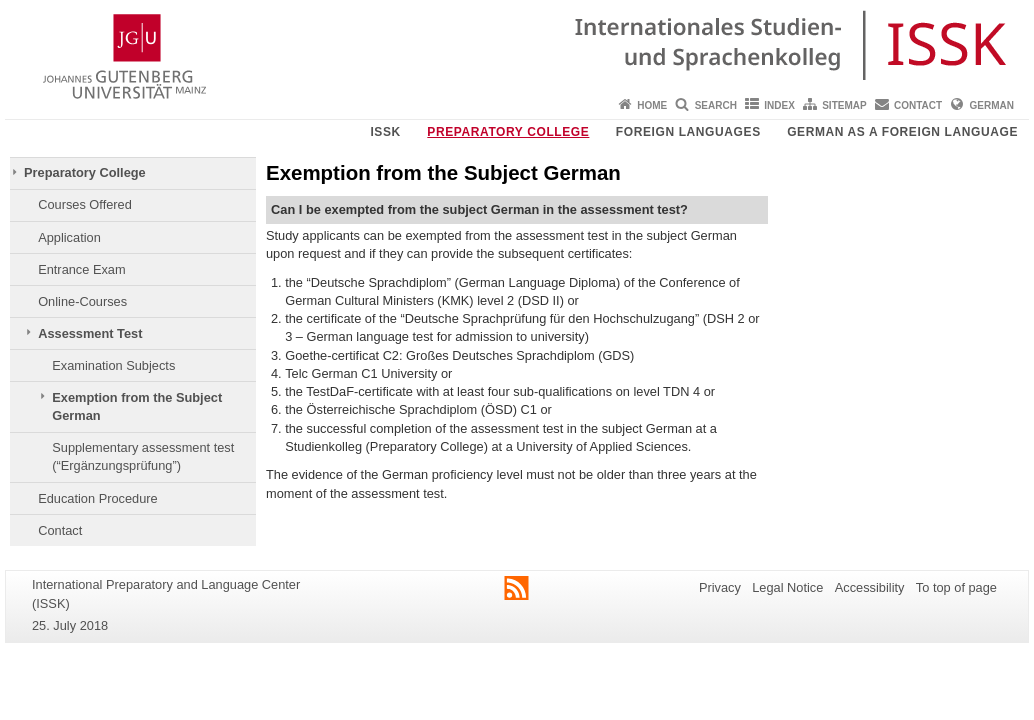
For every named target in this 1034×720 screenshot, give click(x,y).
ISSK (385, 132)
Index (779, 105)
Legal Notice (787, 587)
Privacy (720, 587)
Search (716, 105)
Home (652, 105)
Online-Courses (82, 301)
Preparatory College (508, 132)
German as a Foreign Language (902, 132)
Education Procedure (98, 498)
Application (69, 237)
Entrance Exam (82, 269)
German (992, 105)
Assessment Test (90, 333)
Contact (918, 105)
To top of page (956, 587)
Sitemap (844, 105)
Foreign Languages (688, 132)
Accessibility (870, 587)
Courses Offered (85, 204)
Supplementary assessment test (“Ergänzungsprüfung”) (143, 456)
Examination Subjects (113, 365)
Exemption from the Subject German (137, 406)
